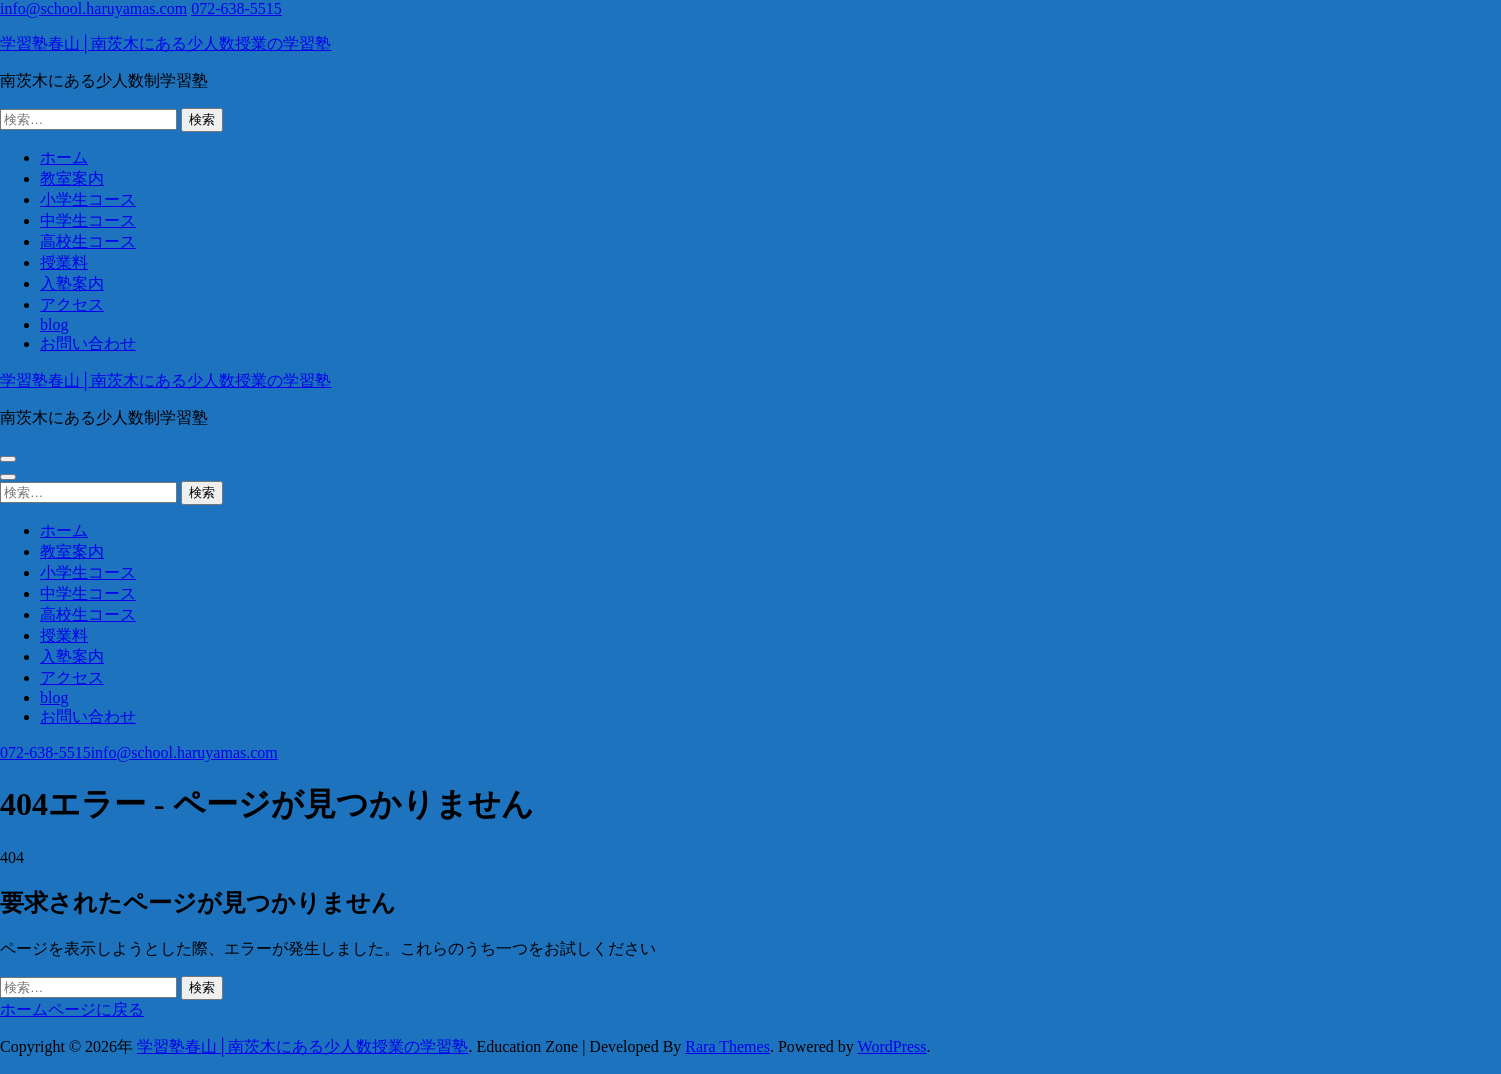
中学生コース (88, 220)
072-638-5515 (236, 8)
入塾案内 (72, 283)
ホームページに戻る (72, 1009)
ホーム (64, 157)
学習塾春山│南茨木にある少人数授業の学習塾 (165, 43)
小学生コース (88, 199)
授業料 (64, 262)
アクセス (72, 304)
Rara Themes (727, 1046)
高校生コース (88, 241)
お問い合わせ (88, 343)
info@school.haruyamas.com (93, 8)
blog (54, 324)
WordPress (892, 1046)
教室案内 (72, 178)
